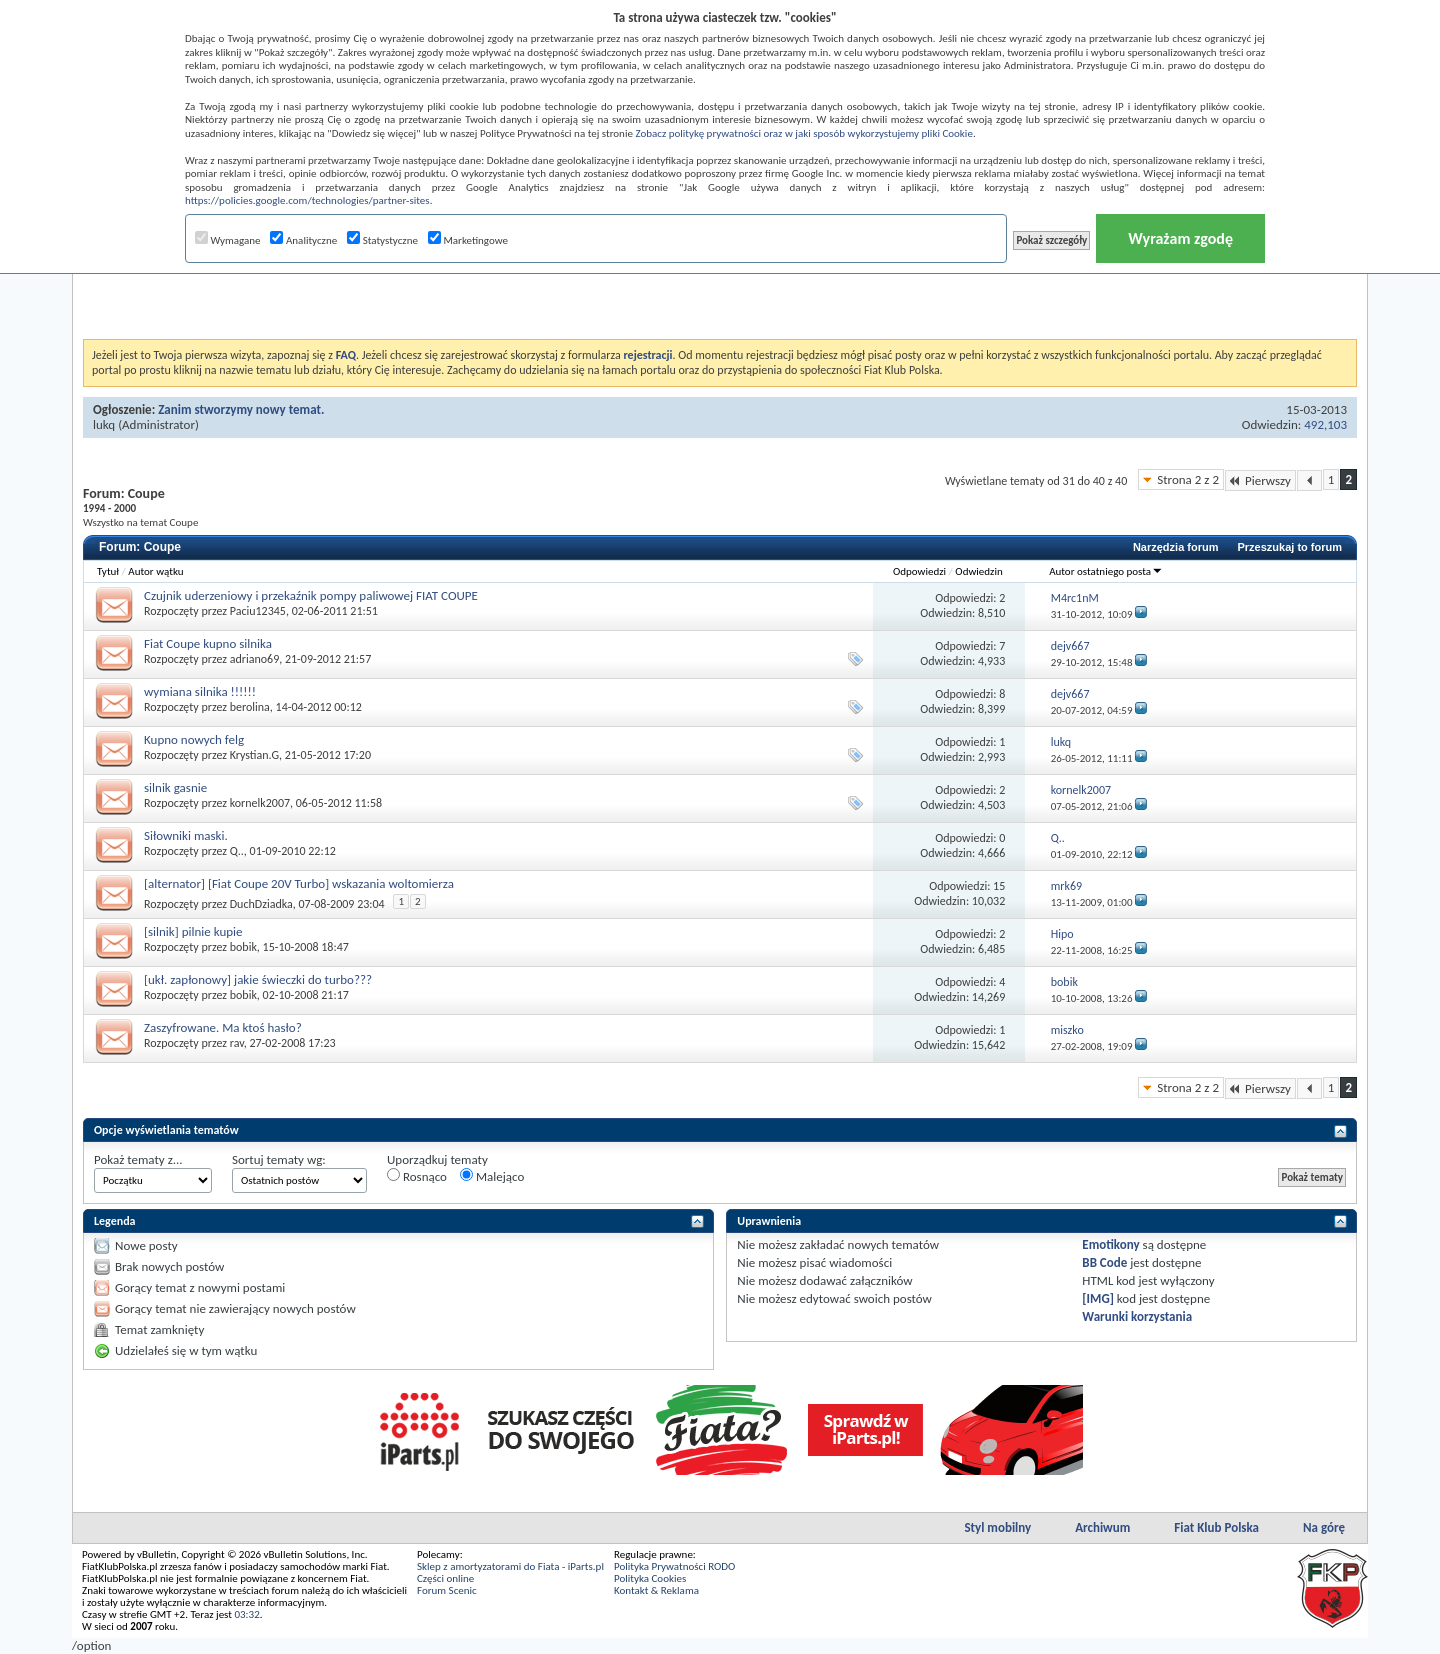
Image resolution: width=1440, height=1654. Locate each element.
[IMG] (1098, 1298)
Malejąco (492, 1176)
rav (237, 1043)
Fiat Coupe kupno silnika (208, 643)
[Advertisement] (720, 289)
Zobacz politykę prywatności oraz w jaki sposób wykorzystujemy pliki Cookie (803, 133)
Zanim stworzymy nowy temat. (241, 409)
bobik (243, 947)
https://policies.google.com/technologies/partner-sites (307, 200)
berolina (250, 707)
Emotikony (1110, 1244)
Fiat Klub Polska (1216, 1527)
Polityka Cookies (650, 1578)
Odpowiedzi (919, 571)
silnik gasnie (175, 787)
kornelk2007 (260, 803)
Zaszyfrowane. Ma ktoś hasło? (223, 1027)
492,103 (1325, 424)
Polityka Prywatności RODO (674, 1566)
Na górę (1324, 1527)
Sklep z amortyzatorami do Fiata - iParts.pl (510, 1566)
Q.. (237, 851)
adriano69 (255, 659)
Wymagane (228, 240)
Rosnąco (417, 1176)
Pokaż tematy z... (138, 1159)
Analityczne (303, 240)
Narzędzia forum (1176, 547)
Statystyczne (382, 240)
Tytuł (108, 571)
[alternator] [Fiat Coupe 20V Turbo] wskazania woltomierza (299, 883)
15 (999, 886)
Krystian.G (254, 755)
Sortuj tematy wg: (279, 1159)
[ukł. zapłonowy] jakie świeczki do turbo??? (258, 979)
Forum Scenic (447, 1590)
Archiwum (1102, 1527)
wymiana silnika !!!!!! (200, 691)
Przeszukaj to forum (1289, 547)
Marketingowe (468, 240)
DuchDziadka (261, 904)
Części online (445, 1578)
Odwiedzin (978, 571)
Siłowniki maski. (186, 835)
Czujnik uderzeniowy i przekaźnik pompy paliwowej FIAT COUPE (311, 595)
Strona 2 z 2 (1188, 479)
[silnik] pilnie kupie (193, 931)
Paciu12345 (258, 611)
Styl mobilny (997, 1527)
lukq (104, 424)
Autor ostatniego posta (1106, 571)
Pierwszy (1260, 480)
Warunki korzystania (1137, 1316)
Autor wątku (155, 571)
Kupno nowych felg (194, 739)
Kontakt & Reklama (656, 1590)
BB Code (1104, 1262)
